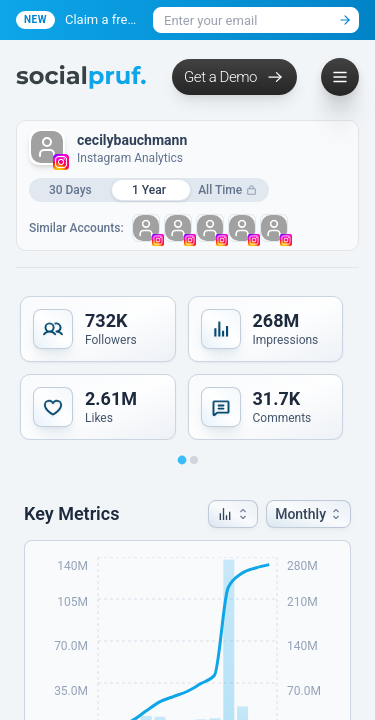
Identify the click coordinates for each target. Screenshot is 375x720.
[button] (233, 514)
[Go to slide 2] (194, 460)
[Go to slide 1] (181, 460)
